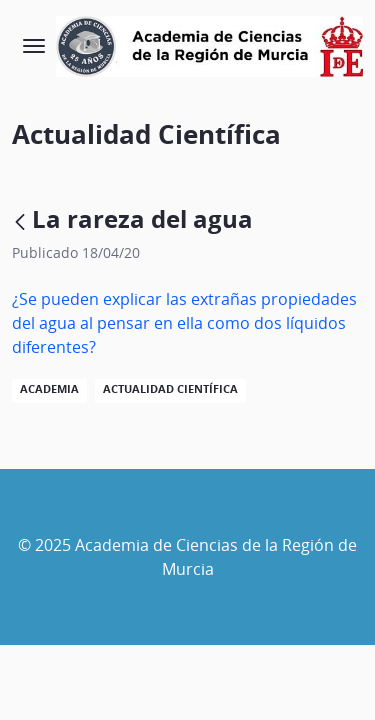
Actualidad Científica (170, 389)
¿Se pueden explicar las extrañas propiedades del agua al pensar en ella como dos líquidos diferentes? (184, 323)
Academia (49, 389)
